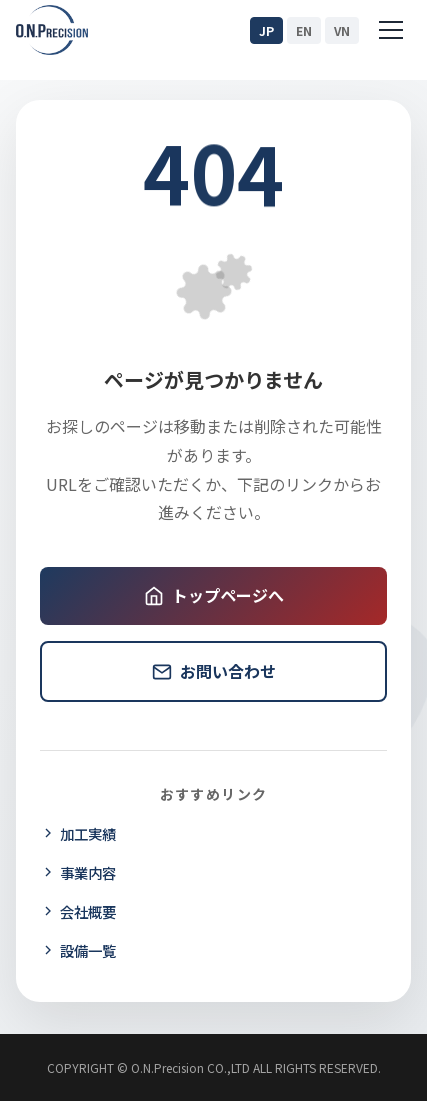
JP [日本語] (266, 30)
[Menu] (391, 30)
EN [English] (304, 30)
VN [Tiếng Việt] (342, 30)
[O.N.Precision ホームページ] (52, 30)
